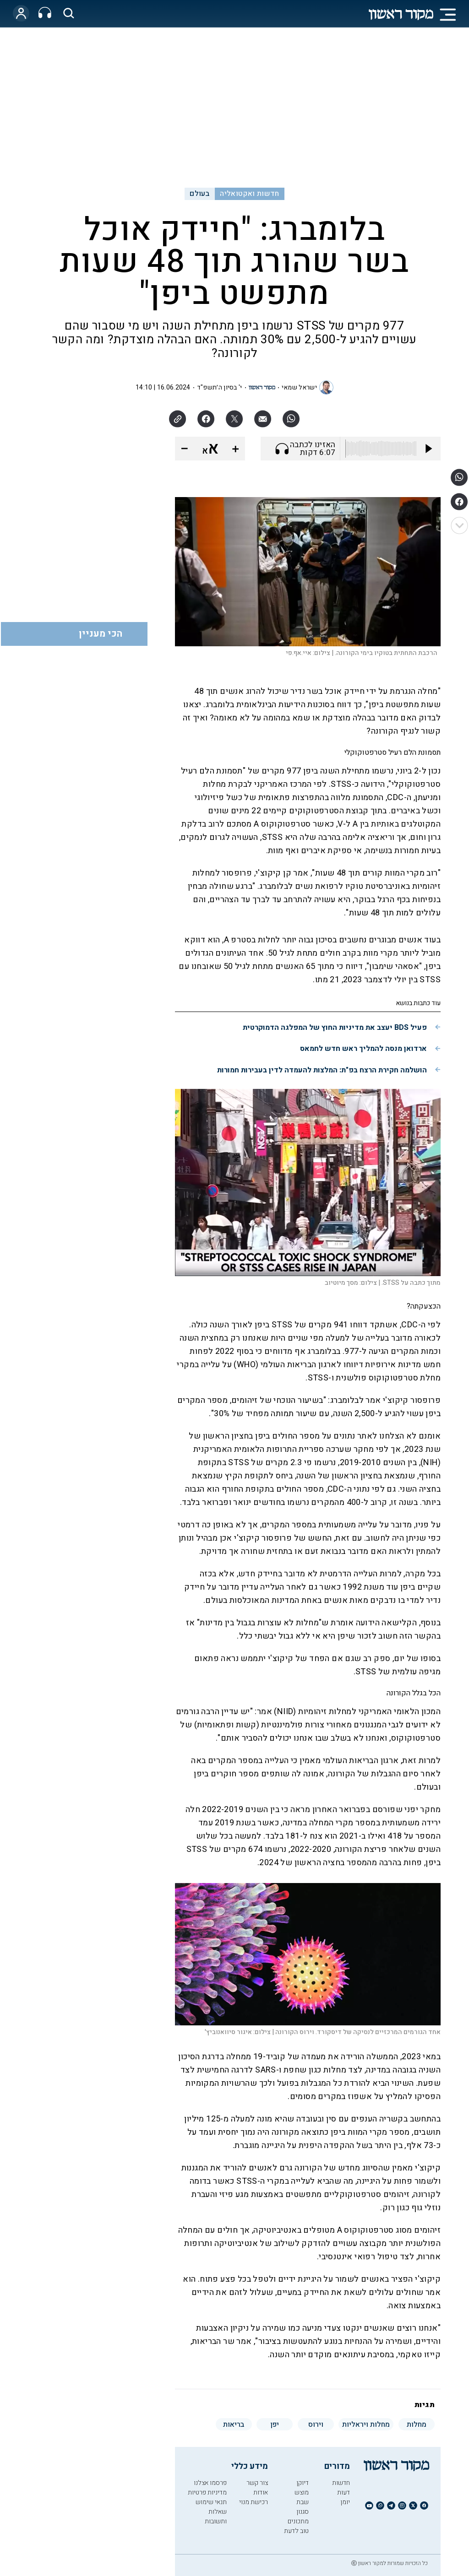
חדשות (341, 2483)
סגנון (302, 2511)
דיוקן (302, 2483)
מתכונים (298, 2521)
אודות (260, 2492)
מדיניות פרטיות (207, 2492)
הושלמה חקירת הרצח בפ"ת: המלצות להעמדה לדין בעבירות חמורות (322, 1070)
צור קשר (257, 2483)
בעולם (199, 193)
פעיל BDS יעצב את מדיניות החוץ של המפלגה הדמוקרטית (335, 1027)
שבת (302, 2502)
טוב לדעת (296, 2531)
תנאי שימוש (211, 2502)
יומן (345, 2502)
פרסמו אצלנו (210, 2483)
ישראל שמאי (299, 387)
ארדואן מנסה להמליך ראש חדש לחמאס (363, 1048)
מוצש (301, 2492)
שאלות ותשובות (216, 2516)
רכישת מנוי (253, 2502)
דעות (343, 2492)
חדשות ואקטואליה (249, 193)
